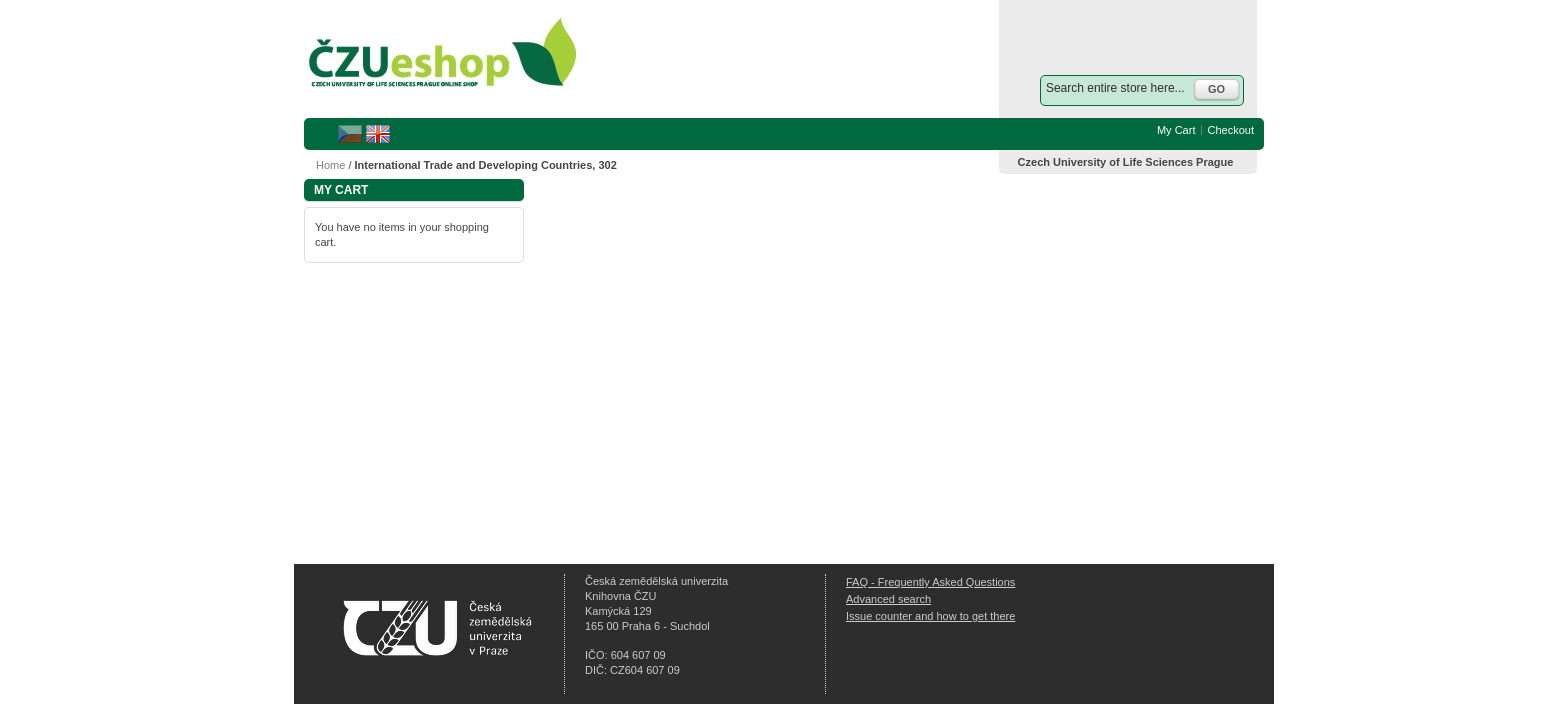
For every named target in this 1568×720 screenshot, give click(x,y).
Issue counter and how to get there (930, 616)
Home (330, 165)
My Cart (1176, 130)
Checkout (1231, 130)
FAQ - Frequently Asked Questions (930, 582)
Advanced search (888, 599)
